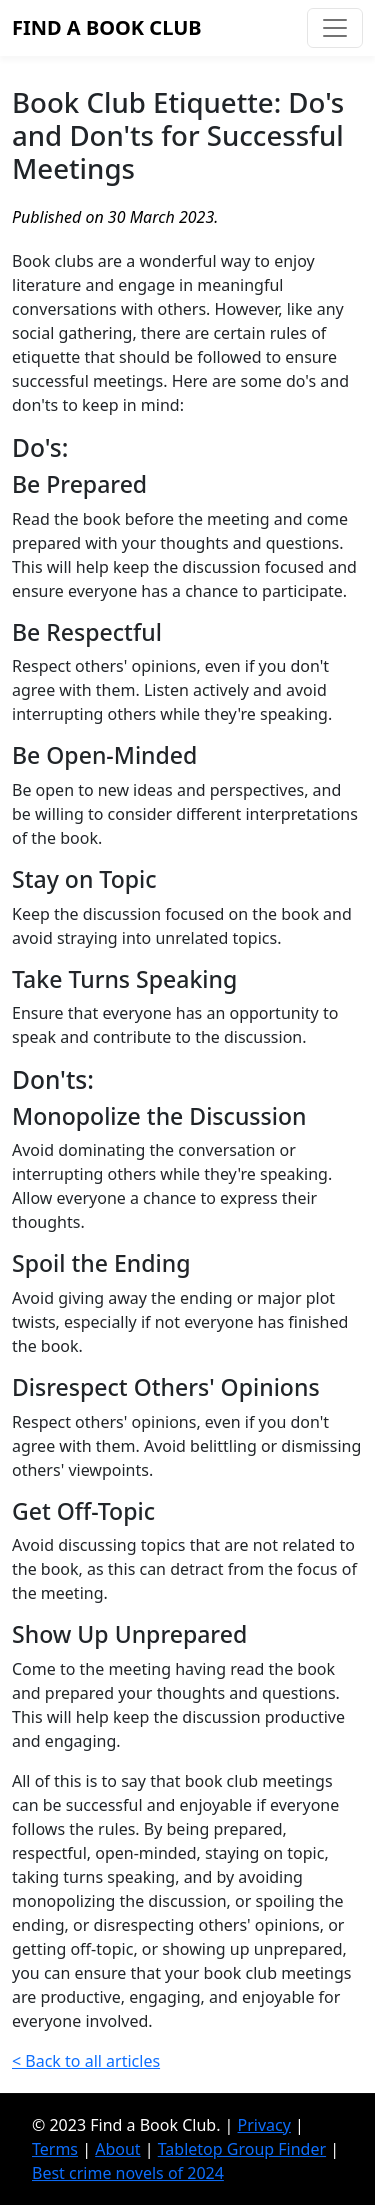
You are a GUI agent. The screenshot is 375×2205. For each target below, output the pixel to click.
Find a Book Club (107, 27)
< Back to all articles (86, 2061)
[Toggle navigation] (335, 28)
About (117, 2149)
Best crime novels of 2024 (128, 2173)
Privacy (264, 2125)
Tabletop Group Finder (242, 2149)
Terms (55, 2149)
